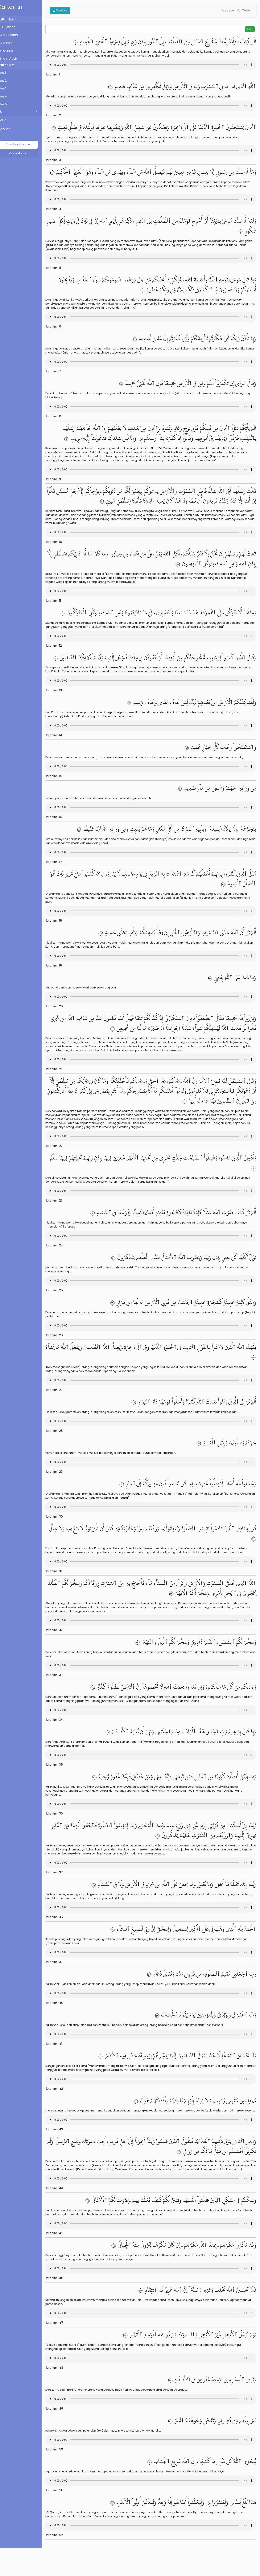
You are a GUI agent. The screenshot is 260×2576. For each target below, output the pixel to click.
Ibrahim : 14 (60, 755)
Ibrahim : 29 (60, 1491)
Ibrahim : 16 (60, 836)
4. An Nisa (12, 51)
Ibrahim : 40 (60, 2023)
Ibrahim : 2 (59, 115)
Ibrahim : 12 (60, 665)
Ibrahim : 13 (60, 710)
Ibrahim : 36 (60, 1833)
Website (227, 10)
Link (5, 111)
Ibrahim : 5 (59, 287)
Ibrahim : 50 (60, 2477)
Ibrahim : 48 (60, 2395)
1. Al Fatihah (13, 27)
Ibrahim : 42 (60, 2108)
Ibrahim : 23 (60, 1220)
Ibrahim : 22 (60, 1165)
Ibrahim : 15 (60, 796)
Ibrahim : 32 (60, 1650)
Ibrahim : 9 (59, 499)
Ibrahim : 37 (60, 1892)
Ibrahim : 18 (60, 940)
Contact (9, 129)
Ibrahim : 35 (60, 1784)
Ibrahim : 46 (60, 2306)
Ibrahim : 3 (59, 170)
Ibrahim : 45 (60, 2261)
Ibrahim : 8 (59, 436)
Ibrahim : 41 (60, 2063)
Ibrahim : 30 (60, 1536)
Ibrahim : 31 (60, 1591)
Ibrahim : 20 (60, 1026)
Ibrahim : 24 (60, 1265)
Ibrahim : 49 (60, 2436)
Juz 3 (9, 88)
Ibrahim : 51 (60, 2518)
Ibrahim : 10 (60, 561)
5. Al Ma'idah (14, 59)
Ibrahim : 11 (59, 620)
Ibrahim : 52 (60, 2563)
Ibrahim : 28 (60, 1450)
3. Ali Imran (13, 43)
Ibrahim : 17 (60, 881)
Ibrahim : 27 (60, 1410)
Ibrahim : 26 (60, 1355)
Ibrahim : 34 (60, 1739)
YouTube (243, 10)
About (7, 120)
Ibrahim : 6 (59, 346)
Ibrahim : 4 (59, 229)
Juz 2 (9, 81)
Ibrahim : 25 (60, 1310)
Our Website (23, 153)
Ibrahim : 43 (60, 2153)
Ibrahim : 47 (60, 2350)
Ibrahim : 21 (60, 1089)
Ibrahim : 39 (60, 1982)
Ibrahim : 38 (60, 1937)
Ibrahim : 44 (60, 2216)
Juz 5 (9, 104)
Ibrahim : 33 (60, 1694)
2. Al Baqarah (15, 35)
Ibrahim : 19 (60, 985)
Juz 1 (9, 73)
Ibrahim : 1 (59, 74)
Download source (24, 144)
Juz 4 (9, 96)
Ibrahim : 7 (59, 391)
